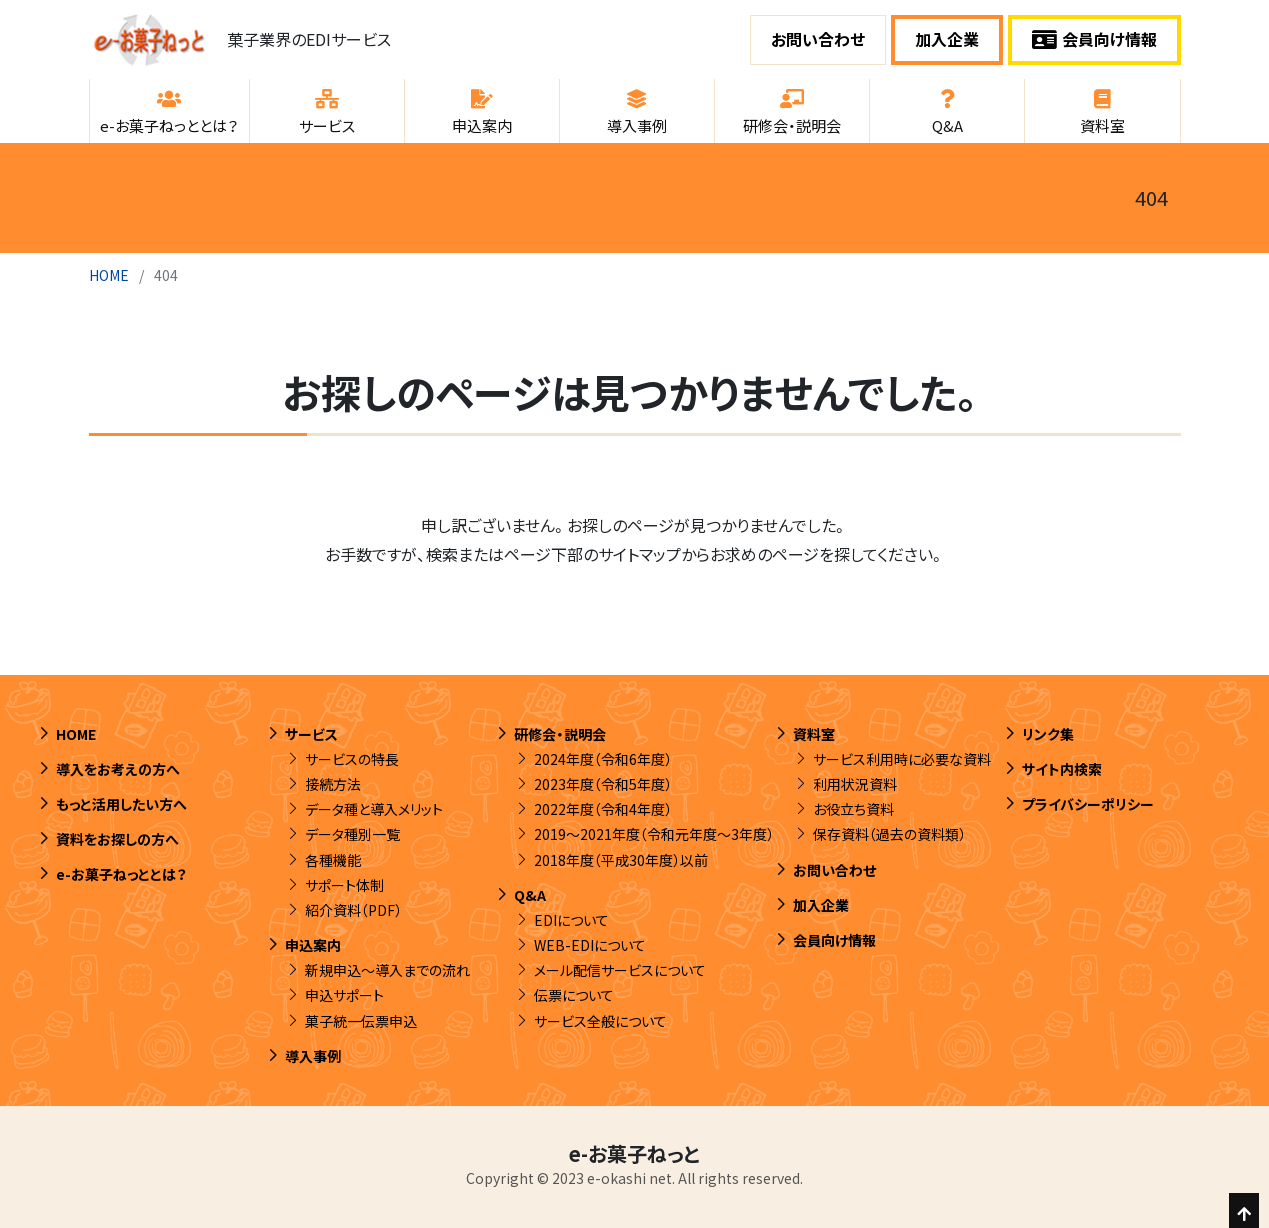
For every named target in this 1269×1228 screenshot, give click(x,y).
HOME (109, 275)
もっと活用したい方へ (121, 804)
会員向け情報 (1094, 39)
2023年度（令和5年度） (603, 784)
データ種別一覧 (352, 834)
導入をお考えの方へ (118, 769)
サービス (311, 734)
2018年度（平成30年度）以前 (621, 860)
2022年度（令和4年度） (603, 809)
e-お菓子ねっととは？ (121, 874)
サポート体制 (344, 885)
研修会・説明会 (560, 734)
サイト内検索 (1062, 769)
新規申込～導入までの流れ (387, 970)
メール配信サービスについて (620, 970)
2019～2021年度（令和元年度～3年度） (654, 834)
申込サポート (344, 995)
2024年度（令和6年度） (603, 759)
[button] (169, 111)
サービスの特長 (352, 759)
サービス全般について (600, 1021)
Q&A (530, 895)
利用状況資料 (855, 784)
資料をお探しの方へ (117, 839)
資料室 (814, 734)
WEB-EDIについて (590, 945)
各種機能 (333, 860)
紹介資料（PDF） (353, 910)
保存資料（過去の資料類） (889, 834)
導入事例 (313, 1056)
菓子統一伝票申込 (361, 1021)
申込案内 (313, 945)
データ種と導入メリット (374, 809)
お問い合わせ (818, 39)
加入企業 (947, 39)
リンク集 (1048, 734)
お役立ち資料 (853, 809)
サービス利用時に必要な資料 (902, 759)
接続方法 (333, 784)
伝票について (574, 995)
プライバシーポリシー (1088, 804)
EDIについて (571, 920)
